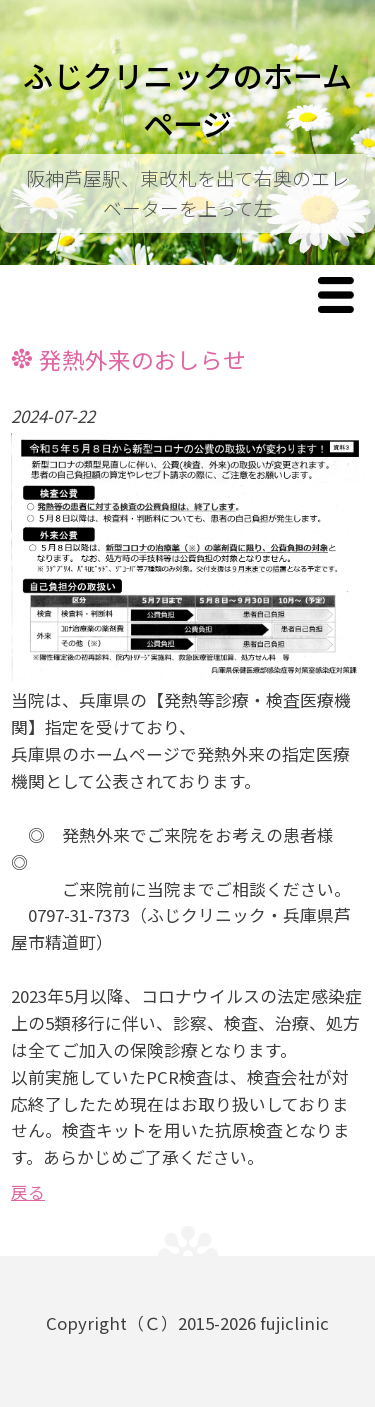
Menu (341, 296)
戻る (28, 1192)
